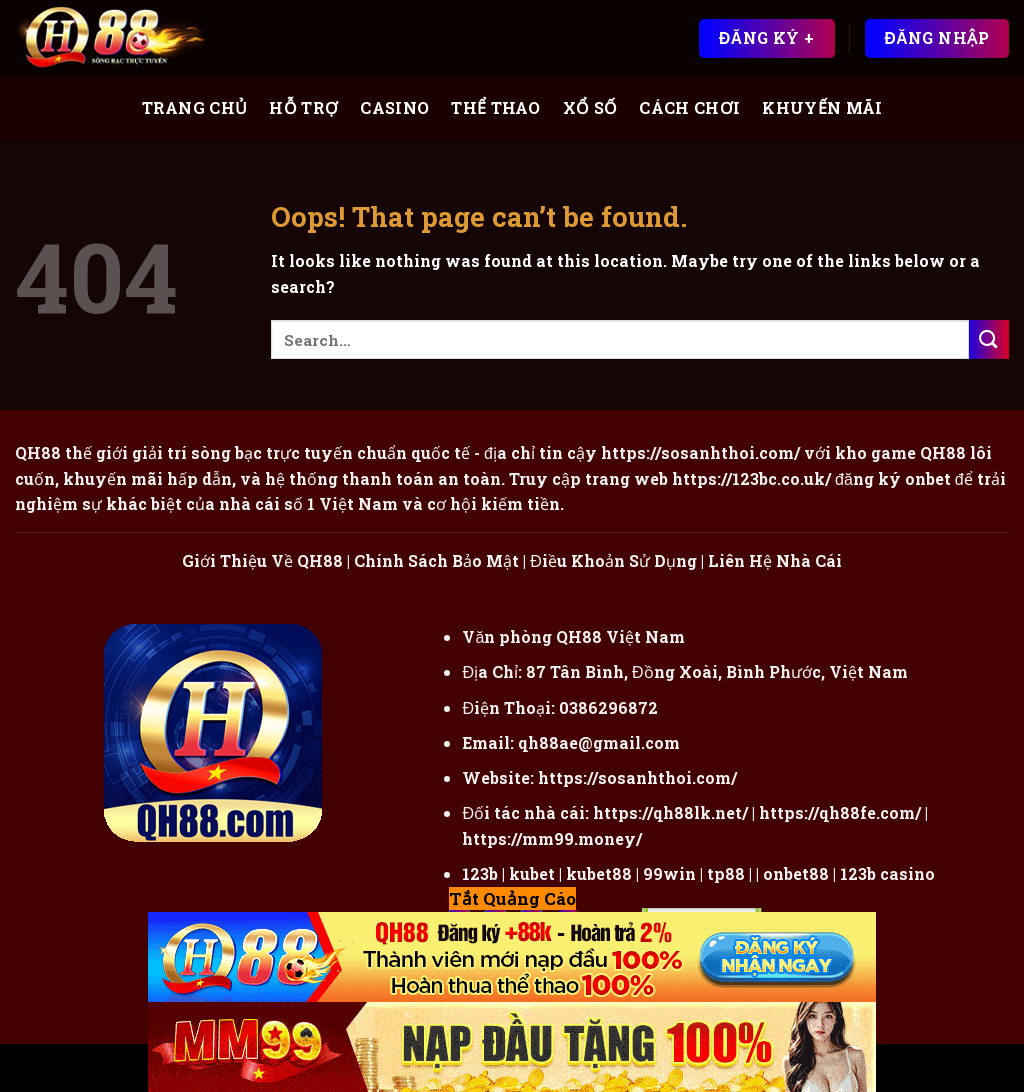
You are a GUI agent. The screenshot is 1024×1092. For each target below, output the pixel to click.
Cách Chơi (689, 107)
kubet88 (599, 873)
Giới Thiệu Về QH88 (262, 560)
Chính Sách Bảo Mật (436, 560)
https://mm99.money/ (552, 838)
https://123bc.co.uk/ (751, 478)
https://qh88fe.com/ (840, 812)
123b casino (887, 873)
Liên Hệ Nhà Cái (775, 560)
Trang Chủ (195, 107)
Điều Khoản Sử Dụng (613, 560)
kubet (532, 873)
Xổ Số (590, 107)
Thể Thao (496, 107)
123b (480, 873)
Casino (394, 107)
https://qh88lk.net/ (670, 812)
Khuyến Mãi (822, 107)
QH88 (943, 452)
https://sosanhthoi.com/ (637, 777)
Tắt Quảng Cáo (512, 898)
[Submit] (989, 339)
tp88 (726, 873)
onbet (928, 478)
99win (669, 873)
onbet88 (796, 873)
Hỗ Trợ (303, 107)
